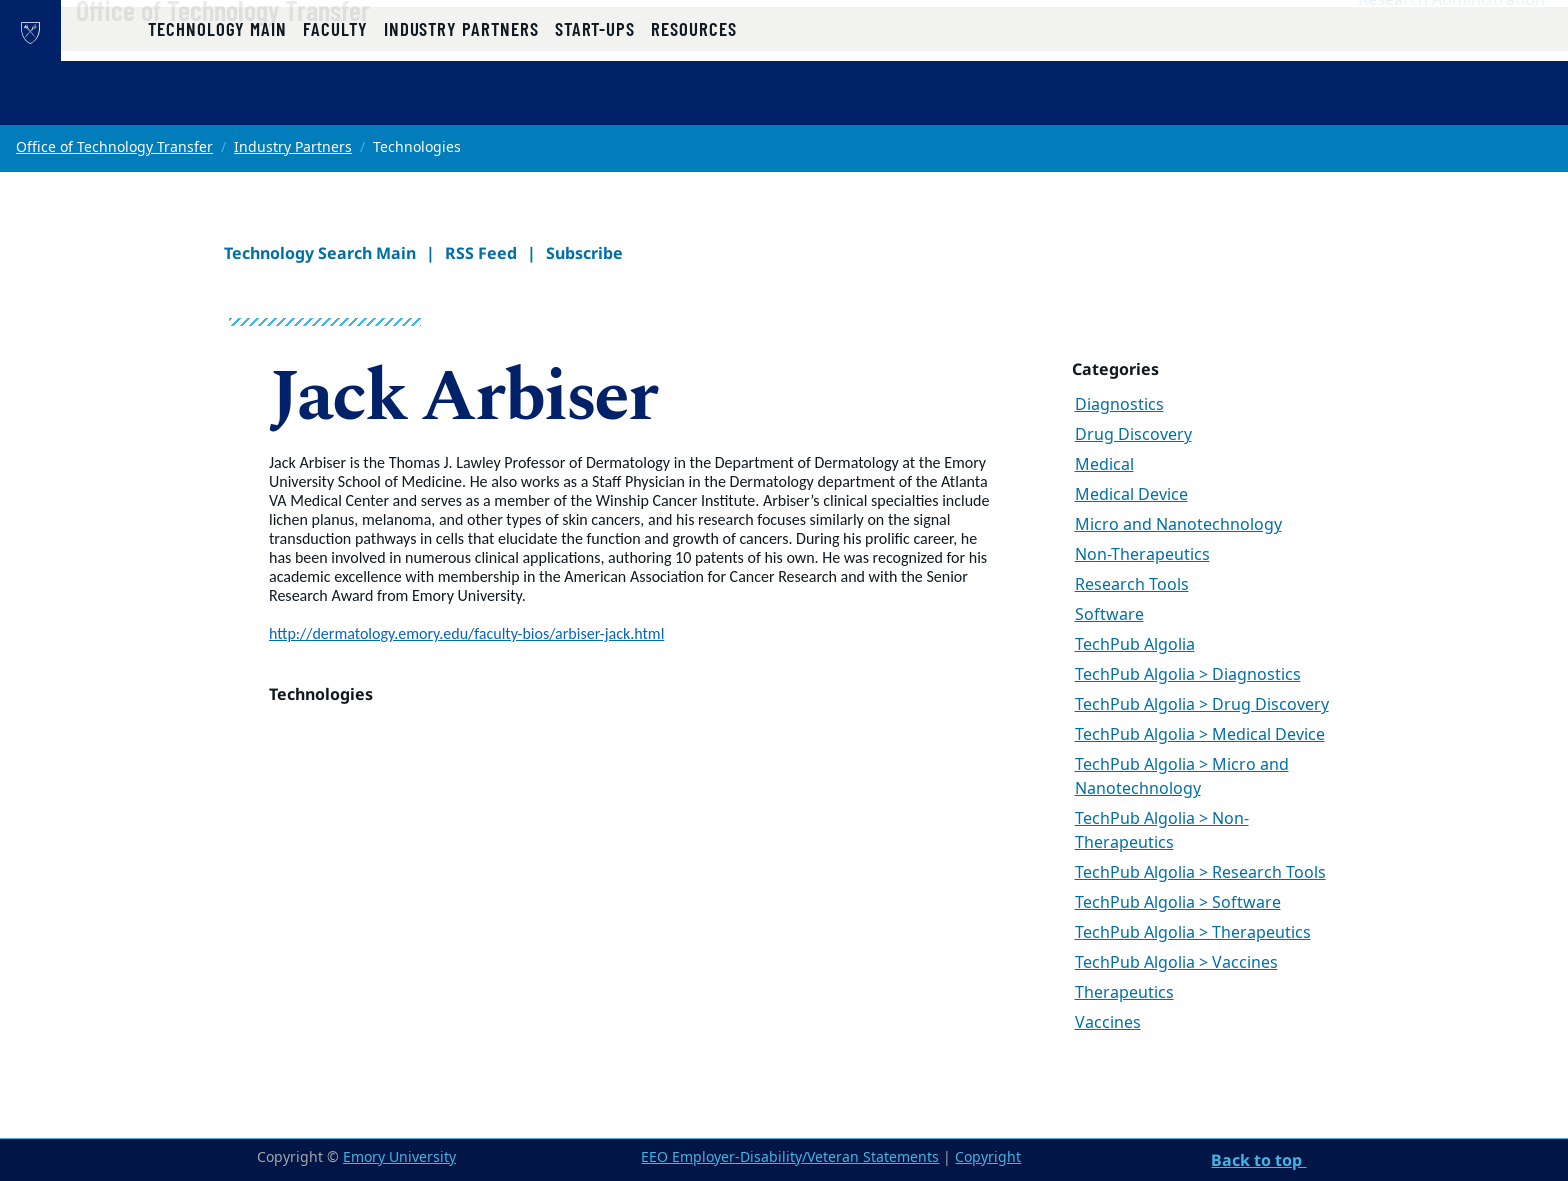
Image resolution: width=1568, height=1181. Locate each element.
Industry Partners (293, 147)
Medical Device (1131, 495)
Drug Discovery (1133, 435)
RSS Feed (481, 253)
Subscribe (584, 253)
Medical (1104, 465)
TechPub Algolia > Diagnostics (1188, 675)
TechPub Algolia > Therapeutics (1193, 933)
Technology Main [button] (217, 102)
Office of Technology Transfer (287, 51)
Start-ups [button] (595, 102)
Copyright (988, 1157)
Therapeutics (1124, 993)
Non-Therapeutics (1142, 555)
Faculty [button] (335, 102)
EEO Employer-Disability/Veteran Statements (790, 1157)
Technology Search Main (320, 253)
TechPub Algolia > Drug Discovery (1202, 705)
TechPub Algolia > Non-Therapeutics (1162, 831)
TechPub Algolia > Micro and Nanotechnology (1182, 777)
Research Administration (1451, 41)
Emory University (399, 1157)
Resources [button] (693, 102)
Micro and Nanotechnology (1178, 525)
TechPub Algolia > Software (1178, 903)
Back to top (1258, 1160)
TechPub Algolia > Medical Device (1200, 735)
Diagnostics (1119, 405)
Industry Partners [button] (461, 102)
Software (1109, 615)
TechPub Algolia (1135, 645)
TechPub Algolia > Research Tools (1200, 873)
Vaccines (1108, 1023)
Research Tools (1132, 585)
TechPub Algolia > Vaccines (1176, 963)
